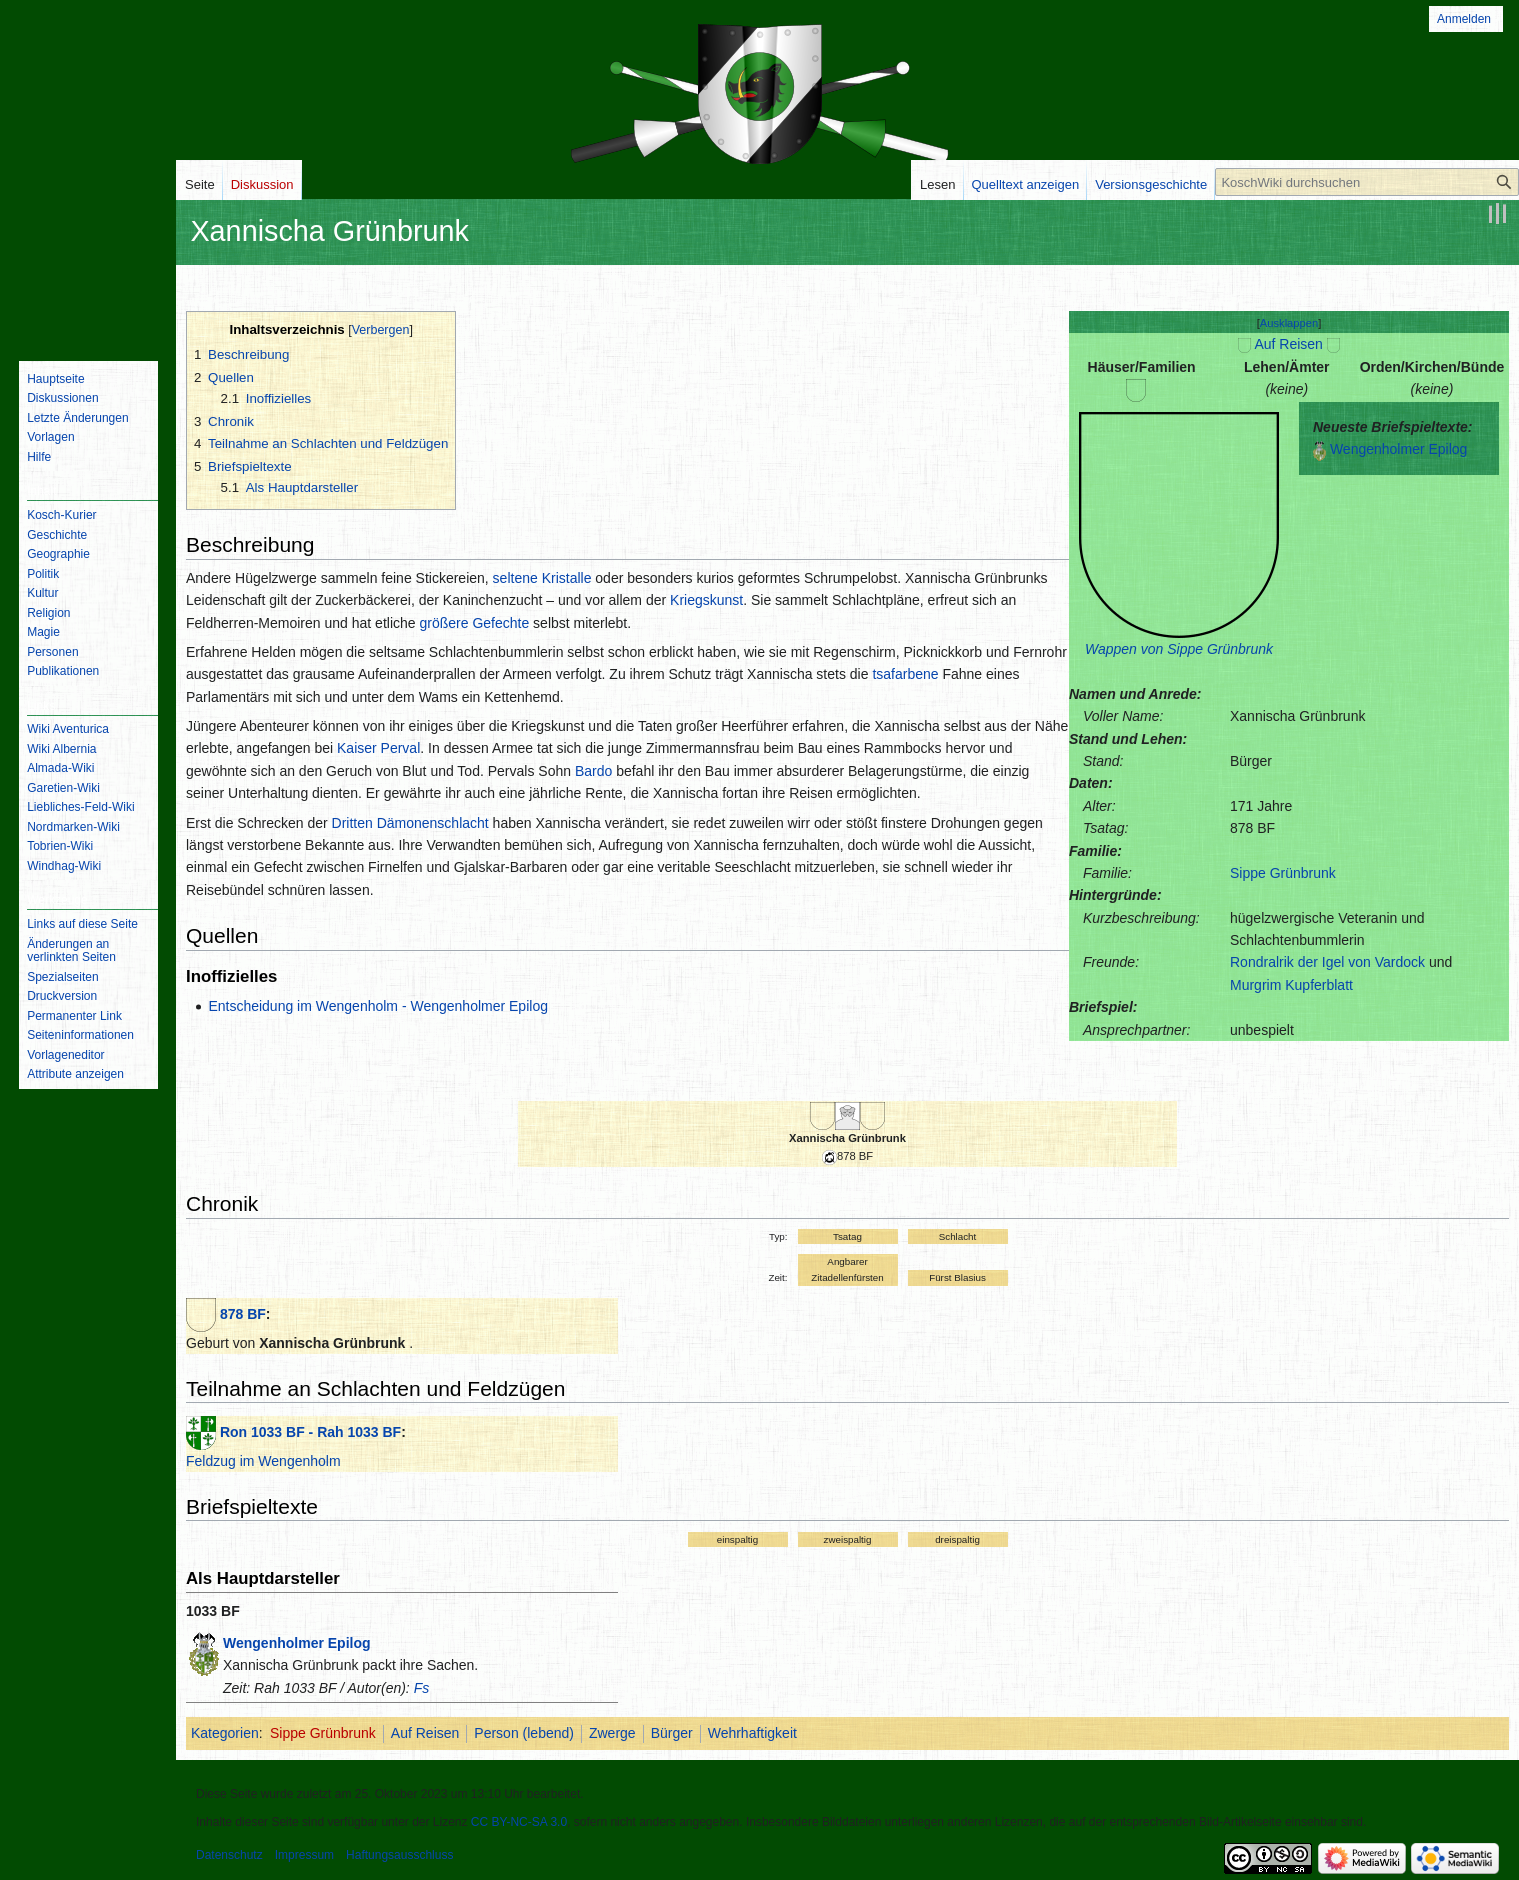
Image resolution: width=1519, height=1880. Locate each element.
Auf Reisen (1288, 344)
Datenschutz (229, 1855)
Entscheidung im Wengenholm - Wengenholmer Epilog (378, 1006)
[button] (1289, 323)
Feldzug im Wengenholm (263, 1461)
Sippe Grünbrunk (1283, 873)
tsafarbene (905, 674)
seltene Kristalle (542, 578)
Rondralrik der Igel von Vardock (1327, 962)
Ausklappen (1289, 323)
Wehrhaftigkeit (752, 1733)
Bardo (593, 771)
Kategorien (225, 1733)
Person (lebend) (524, 1733)
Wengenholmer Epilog (1399, 449)
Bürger (672, 1733)
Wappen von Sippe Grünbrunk (1179, 649)
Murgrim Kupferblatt (1291, 985)
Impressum (304, 1855)
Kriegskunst (706, 600)
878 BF (243, 1314)
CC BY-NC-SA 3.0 (519, 1822)
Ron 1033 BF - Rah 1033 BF (310, 1431)
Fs (422, 1688)
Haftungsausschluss (399, 1855)
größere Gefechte (474, 623)
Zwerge (612, 1733)
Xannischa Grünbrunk (847, 1138)
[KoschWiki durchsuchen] (1367, 182)
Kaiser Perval (378, 748)
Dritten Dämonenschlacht (410, 823)
